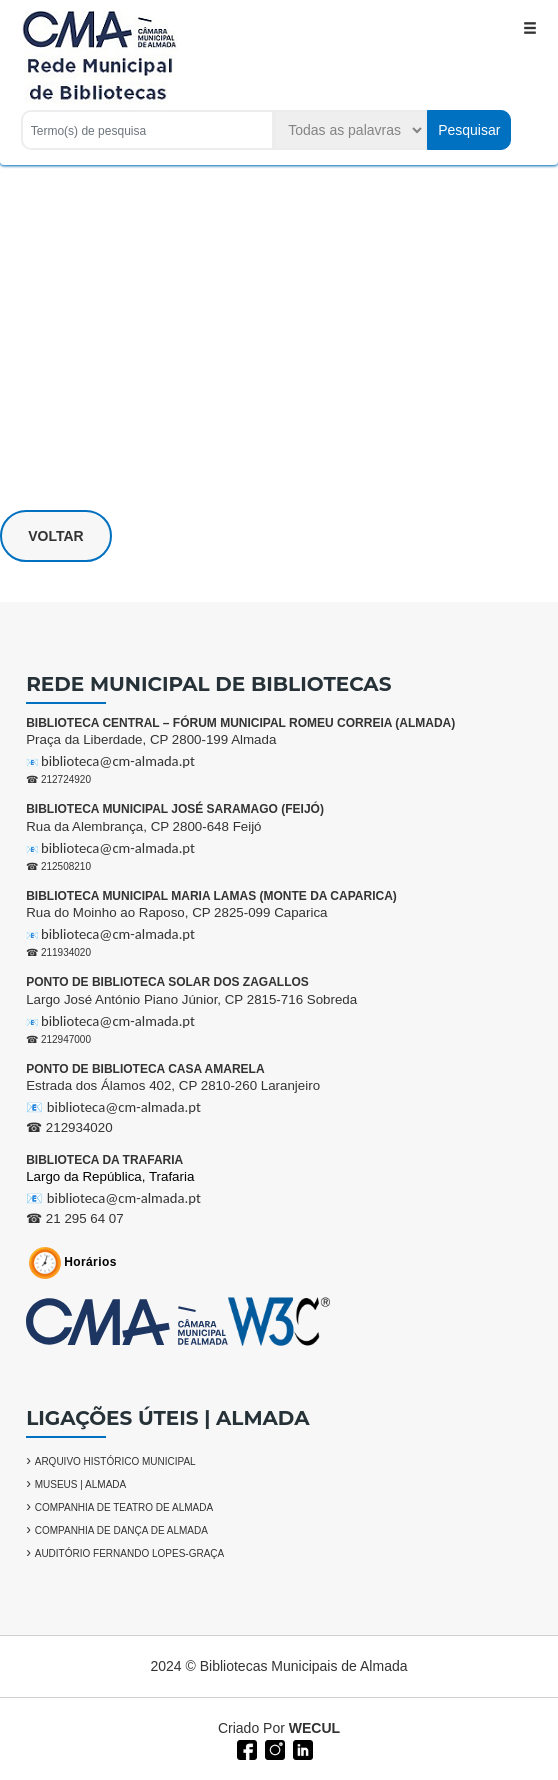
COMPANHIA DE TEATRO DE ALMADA (124, 1507)
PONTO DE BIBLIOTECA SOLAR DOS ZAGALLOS (167, 982)
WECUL (314, 1728)
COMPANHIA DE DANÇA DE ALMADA (121, 1530)
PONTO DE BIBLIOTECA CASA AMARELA (145, 1069)
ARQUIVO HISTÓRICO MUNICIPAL (115, 1461)
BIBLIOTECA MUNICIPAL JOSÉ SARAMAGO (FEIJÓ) (175, 809)
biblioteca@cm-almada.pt (118, 761)
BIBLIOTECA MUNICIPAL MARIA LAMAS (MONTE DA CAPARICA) (211, 896)
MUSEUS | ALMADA (81, 1484)
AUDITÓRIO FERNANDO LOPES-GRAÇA (129, 1553)
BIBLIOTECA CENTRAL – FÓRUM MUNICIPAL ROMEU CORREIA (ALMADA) (240, 723)
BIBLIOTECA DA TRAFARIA (104, 1160)
